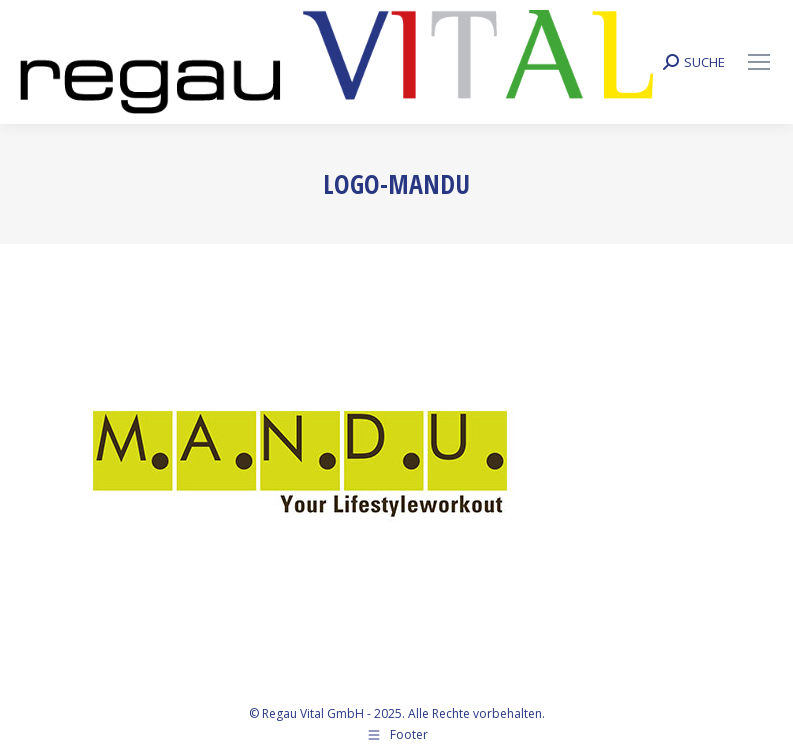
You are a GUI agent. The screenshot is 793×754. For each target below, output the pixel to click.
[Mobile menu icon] (759, 62)
